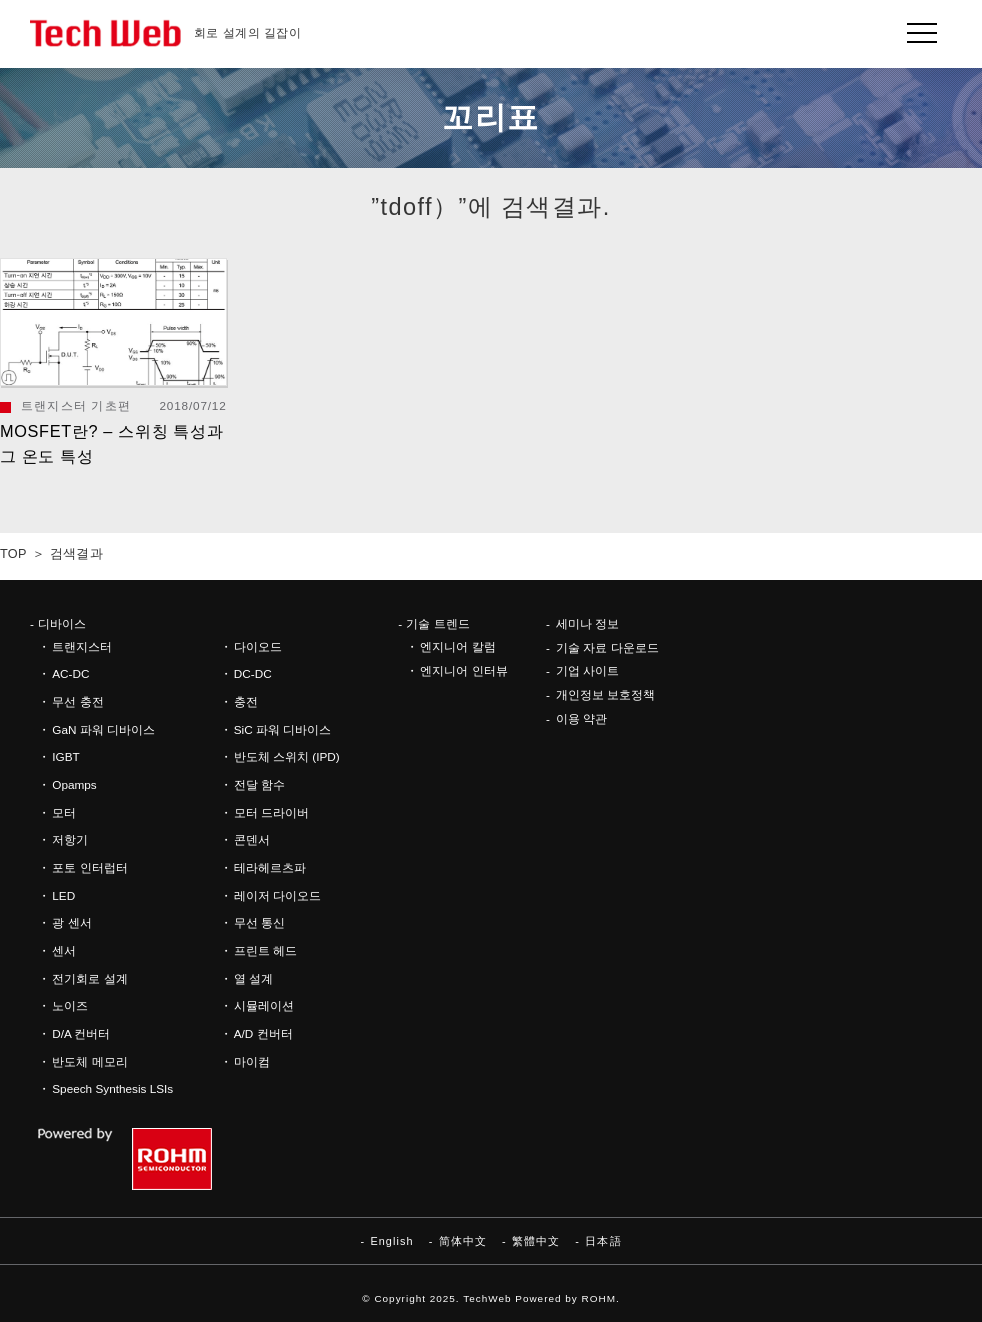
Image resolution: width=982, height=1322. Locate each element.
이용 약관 (581, 718)
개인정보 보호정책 (605, 694)
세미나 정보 (587, 623)
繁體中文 (536, 1241)
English (391, 1241)
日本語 (603, 1241)
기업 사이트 (587, 670)
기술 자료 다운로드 (607, 647)
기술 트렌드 (437, 623)
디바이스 (62, 623)
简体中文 (463, 1241)
